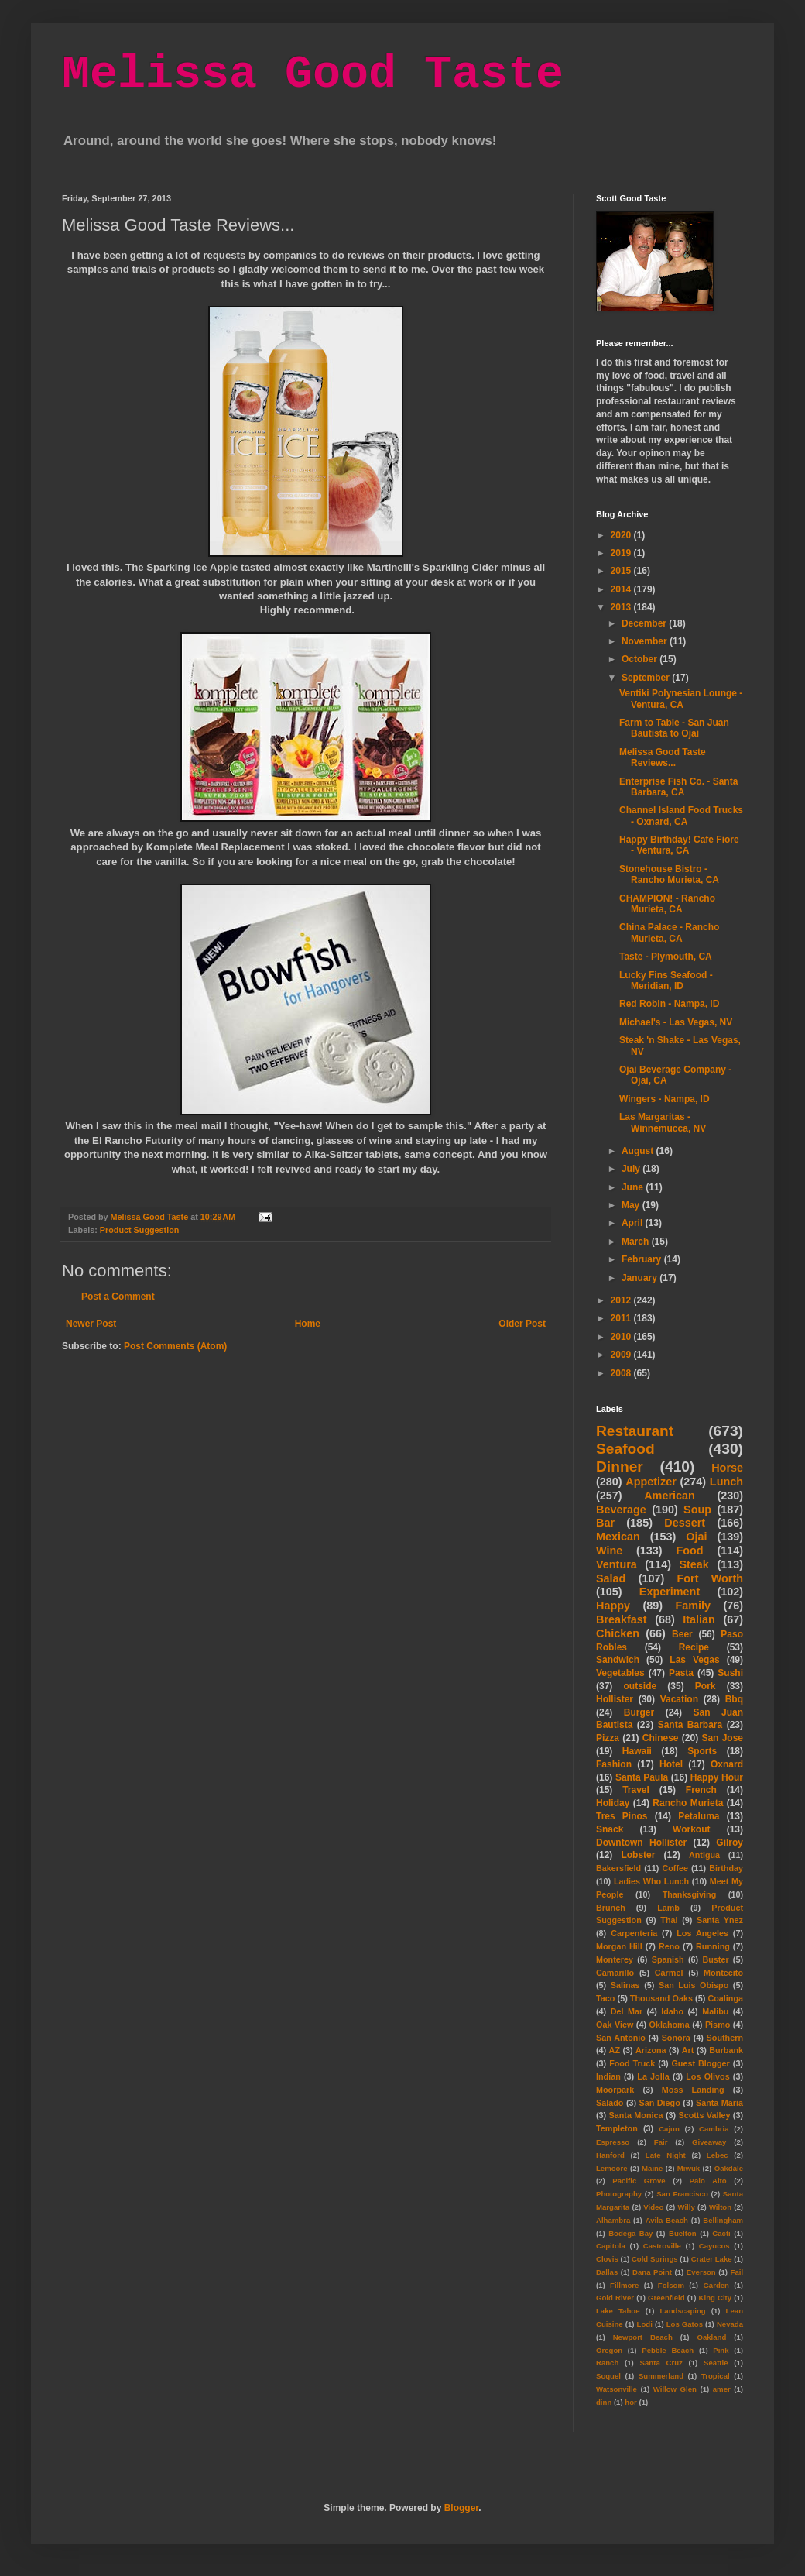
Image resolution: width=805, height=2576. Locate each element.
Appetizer (651, 1481)
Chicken (617, 1633)
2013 (622, 607)
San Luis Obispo (693, 1985)
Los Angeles (702, 1933)
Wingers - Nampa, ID (664, 1099)
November (646, 641)
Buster (715, 1959)
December (645, 623)
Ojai (696, 1536)
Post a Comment (118, 1296)
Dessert (684, 1522)
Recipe (694, 1647)
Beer (682, 1634)
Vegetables (620, 1673)
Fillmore (624, 2285)
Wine (609, 1550)
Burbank (726, 2050)
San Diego (659, 2102)
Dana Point (652, 2272)
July (632, 1168)
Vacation (679, 1699)
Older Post (522, 1323)
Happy (613, 1605)
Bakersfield (618, 1868)
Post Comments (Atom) (175, 1346)
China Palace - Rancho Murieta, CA (669, 932)
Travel (635, 1789)
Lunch (726, 1481)
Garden (716, 2285)
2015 (622, 570)
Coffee (675, 1868)
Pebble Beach (668, 2350)
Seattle (716, 2362)
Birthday (726, 1868)
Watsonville (616, 2389)
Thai (668, 1920)
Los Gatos (684, 2324)
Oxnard (727, 1764)
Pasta (681, 1673)
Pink (720, 2350)
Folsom (671, 2285)
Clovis (607, 2259)
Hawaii (637, 1751)
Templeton (617, 2128)
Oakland (711, 2337)
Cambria (713, 2128)
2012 (622, 1300)
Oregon (609, 2350)
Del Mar (626, 2011)
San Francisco (682, 2194)
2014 (622, 589)
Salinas (625, 1985)
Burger (639, 1712)
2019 (622, 553)
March (637, 1241)
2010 (622, 1336)
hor (630, 2402)
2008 (622, 1373)
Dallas (607, 2272)
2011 (622, 1318)
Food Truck (632, 2063)
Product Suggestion (140, 1230)
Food (689, 1550)
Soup (697, 1509)
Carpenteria (634, 1933)
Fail (737, 2272)
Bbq (734, 1699)
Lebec (717, 2155)
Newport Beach (643, 2337)
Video (653, 2207)
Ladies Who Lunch (651, 1881)
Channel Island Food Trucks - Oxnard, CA (681, 815)
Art (688, 2050)
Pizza (607, 1738)
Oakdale (728, 2168)
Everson (701, 2272)
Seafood (625, 1449)
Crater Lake (711, 2259)
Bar (605, 1522)
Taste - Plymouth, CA (665, 956)
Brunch (610, 1907)
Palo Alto (708, 2180)
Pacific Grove (638, 2180)
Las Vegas (694, 1659)
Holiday (612, 1803)
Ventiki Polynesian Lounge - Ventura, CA (680, 698)
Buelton (683, 2233)
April (634, 1223)
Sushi (730, 1673)
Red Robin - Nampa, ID (669, 1003)
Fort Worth (710, 1578)
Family (693, 1605)
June (634, 1187)
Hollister (614, 1699)
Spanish (668, 1959)
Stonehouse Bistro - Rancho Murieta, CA (669, 874)
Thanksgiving (690, 1894)
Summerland (661, 2376)
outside (640, 1686)
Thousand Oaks (661, 1998)
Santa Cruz (661, 2362)
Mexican (618, 1536)
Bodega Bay (630, 2233)
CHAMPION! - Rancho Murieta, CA (667, 904)
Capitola (610, 2245)
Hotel (671, 1764)
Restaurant (634, 1431)
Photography (619, 2194)
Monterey (614, 1959)
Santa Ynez (720, 1920)
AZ (614, 2050)
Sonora (676, 2037)
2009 (622, 1354)
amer (722, 2389)
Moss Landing (693, 2089)
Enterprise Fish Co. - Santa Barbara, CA (678, 787)
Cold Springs (655, 2259)
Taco (605, 1998)
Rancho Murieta (688, 1803)
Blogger (461, 2507)
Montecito (723, 1972)
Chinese (660, 1738)
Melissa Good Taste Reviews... (662, 757)
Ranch (607, 2362)
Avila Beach (667, 2220)
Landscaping (682, 2310)
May (632, 1205)
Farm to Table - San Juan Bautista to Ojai (674, 728)
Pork (705, 1686)
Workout (691, 1829)
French (701, 1789)
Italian (699, 1619)
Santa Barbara (690, 1724)
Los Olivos (707, 2076)
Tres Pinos (622, 1816)
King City (715, 2297)
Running (713, 1946)
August (639, 1150)
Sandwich (617, 1659)
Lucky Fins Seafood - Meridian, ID (666, 980)
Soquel (608, 2376)
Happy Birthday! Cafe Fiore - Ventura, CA (679, 845)
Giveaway (709, 2142)
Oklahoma (669, 2024)
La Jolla (653, 2076)
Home (307, 1323)
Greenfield (666, 2297)
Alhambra (613, 2220)
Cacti (721, 2233)
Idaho (672, 2011)
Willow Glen (675, 2389)
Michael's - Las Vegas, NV (675, 1022)
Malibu (715, 2011)
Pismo (717, 2024)
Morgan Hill (619, 1946)
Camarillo (615, 1972)
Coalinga (725, 1998)
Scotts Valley (704, 2115)
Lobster (638, 1855)
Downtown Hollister (641, 1842)
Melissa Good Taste (313, 74)
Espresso (612, 2142)
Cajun (669, 2128)
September (647, 677)
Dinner (619, 1466)
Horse (727, 1467)
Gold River (615, 2297)
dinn (603, 2402)
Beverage (621, 1509)
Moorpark (615, 2089)
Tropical (715, 2376)
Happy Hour (716, 1777)
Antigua (704, 1855)
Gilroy (729, 1842)
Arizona (650, 2050)
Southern (725, 2037)
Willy (685, 2207)
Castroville (662, 2245)
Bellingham (723, 2220)
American (669, 1495)
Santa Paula (641, 1777)
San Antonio (621, 2037)
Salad (610, 1578)
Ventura (616, 1564)
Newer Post (91, 1323)
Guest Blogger (700, 2063)
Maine (652, 2168)
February (643, 1259)
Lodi (645, 2324)
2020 (622, 535)
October (640, 659)
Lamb (668, 1907)
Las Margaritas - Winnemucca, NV (662, 1122)
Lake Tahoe (618, 2310)
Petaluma (698, 1816)
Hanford (610, 2155)
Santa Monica (636, 2115)
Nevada (730, 2324)
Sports (702, 1751)
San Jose (722, 1738)
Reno (669, 1946)
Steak (693, 1564)
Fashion (614, 1764)
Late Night (666, 2155)
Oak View (614, 2024)
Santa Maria (719, 2102)
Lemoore (612, 2168)
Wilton (720, 2207)
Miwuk (688, 2168)
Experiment (669, 1591)
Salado (609, 2102)
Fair (661, 2142)
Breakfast (621, 1619)
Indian (608, 2076)
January (640, 1278)
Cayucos (714, 2245)
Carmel (669, 1972)
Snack (609, 1829)
